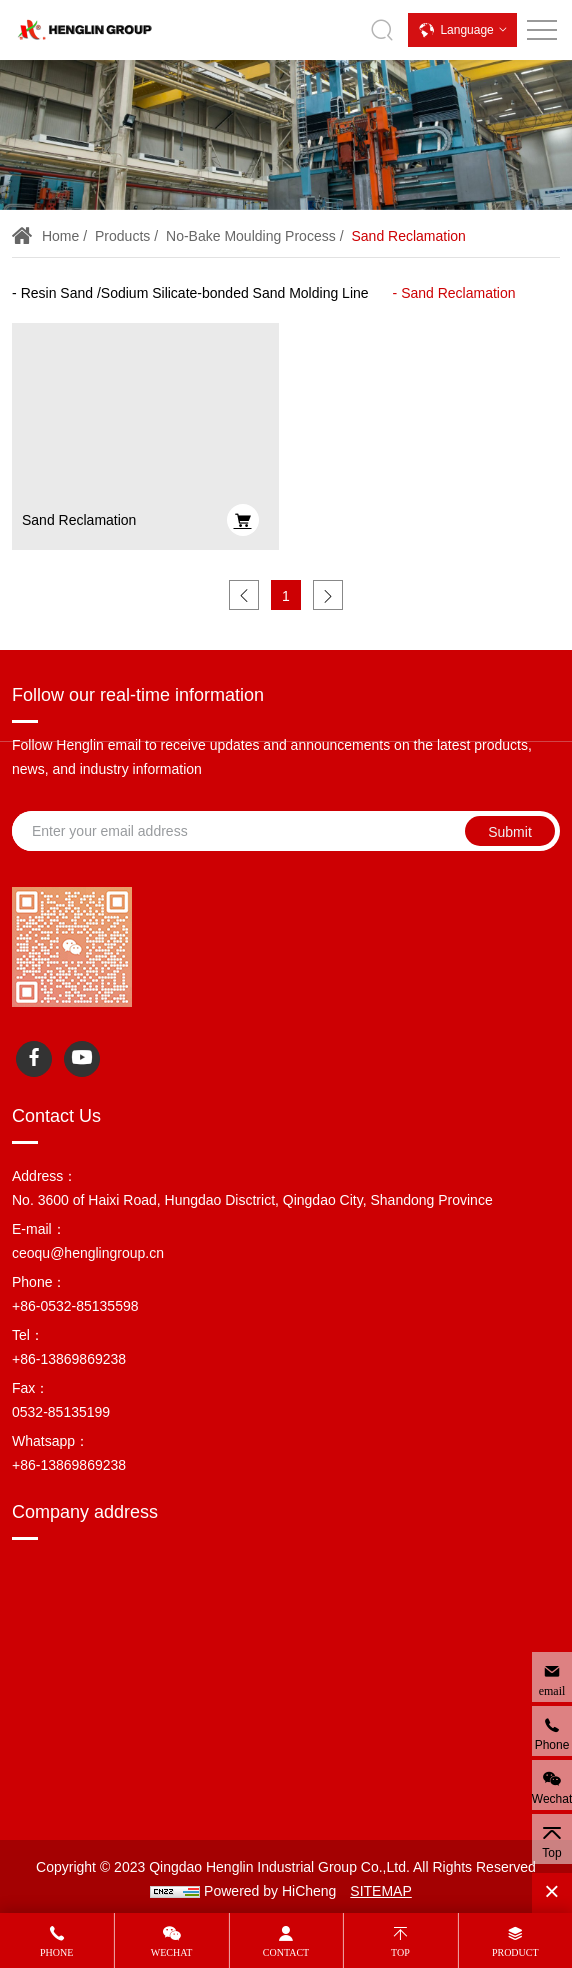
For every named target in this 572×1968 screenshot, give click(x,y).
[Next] (328, 595)
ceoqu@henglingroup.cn (88, 1253)
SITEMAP (380, 1891)
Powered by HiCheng (270, 1891)
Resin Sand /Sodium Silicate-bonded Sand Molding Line (195, 293)
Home (60, 236)
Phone (56, 1952)
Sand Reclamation (408, 236)
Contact (286, 1952)
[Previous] (244, 595)
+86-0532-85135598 (75, 1306)
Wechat (172, 1952)
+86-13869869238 (69, 1359)
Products (122, 236)
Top (400, 1952)
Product (515, 1952)
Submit (510, 832)
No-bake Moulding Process (251, 236)
